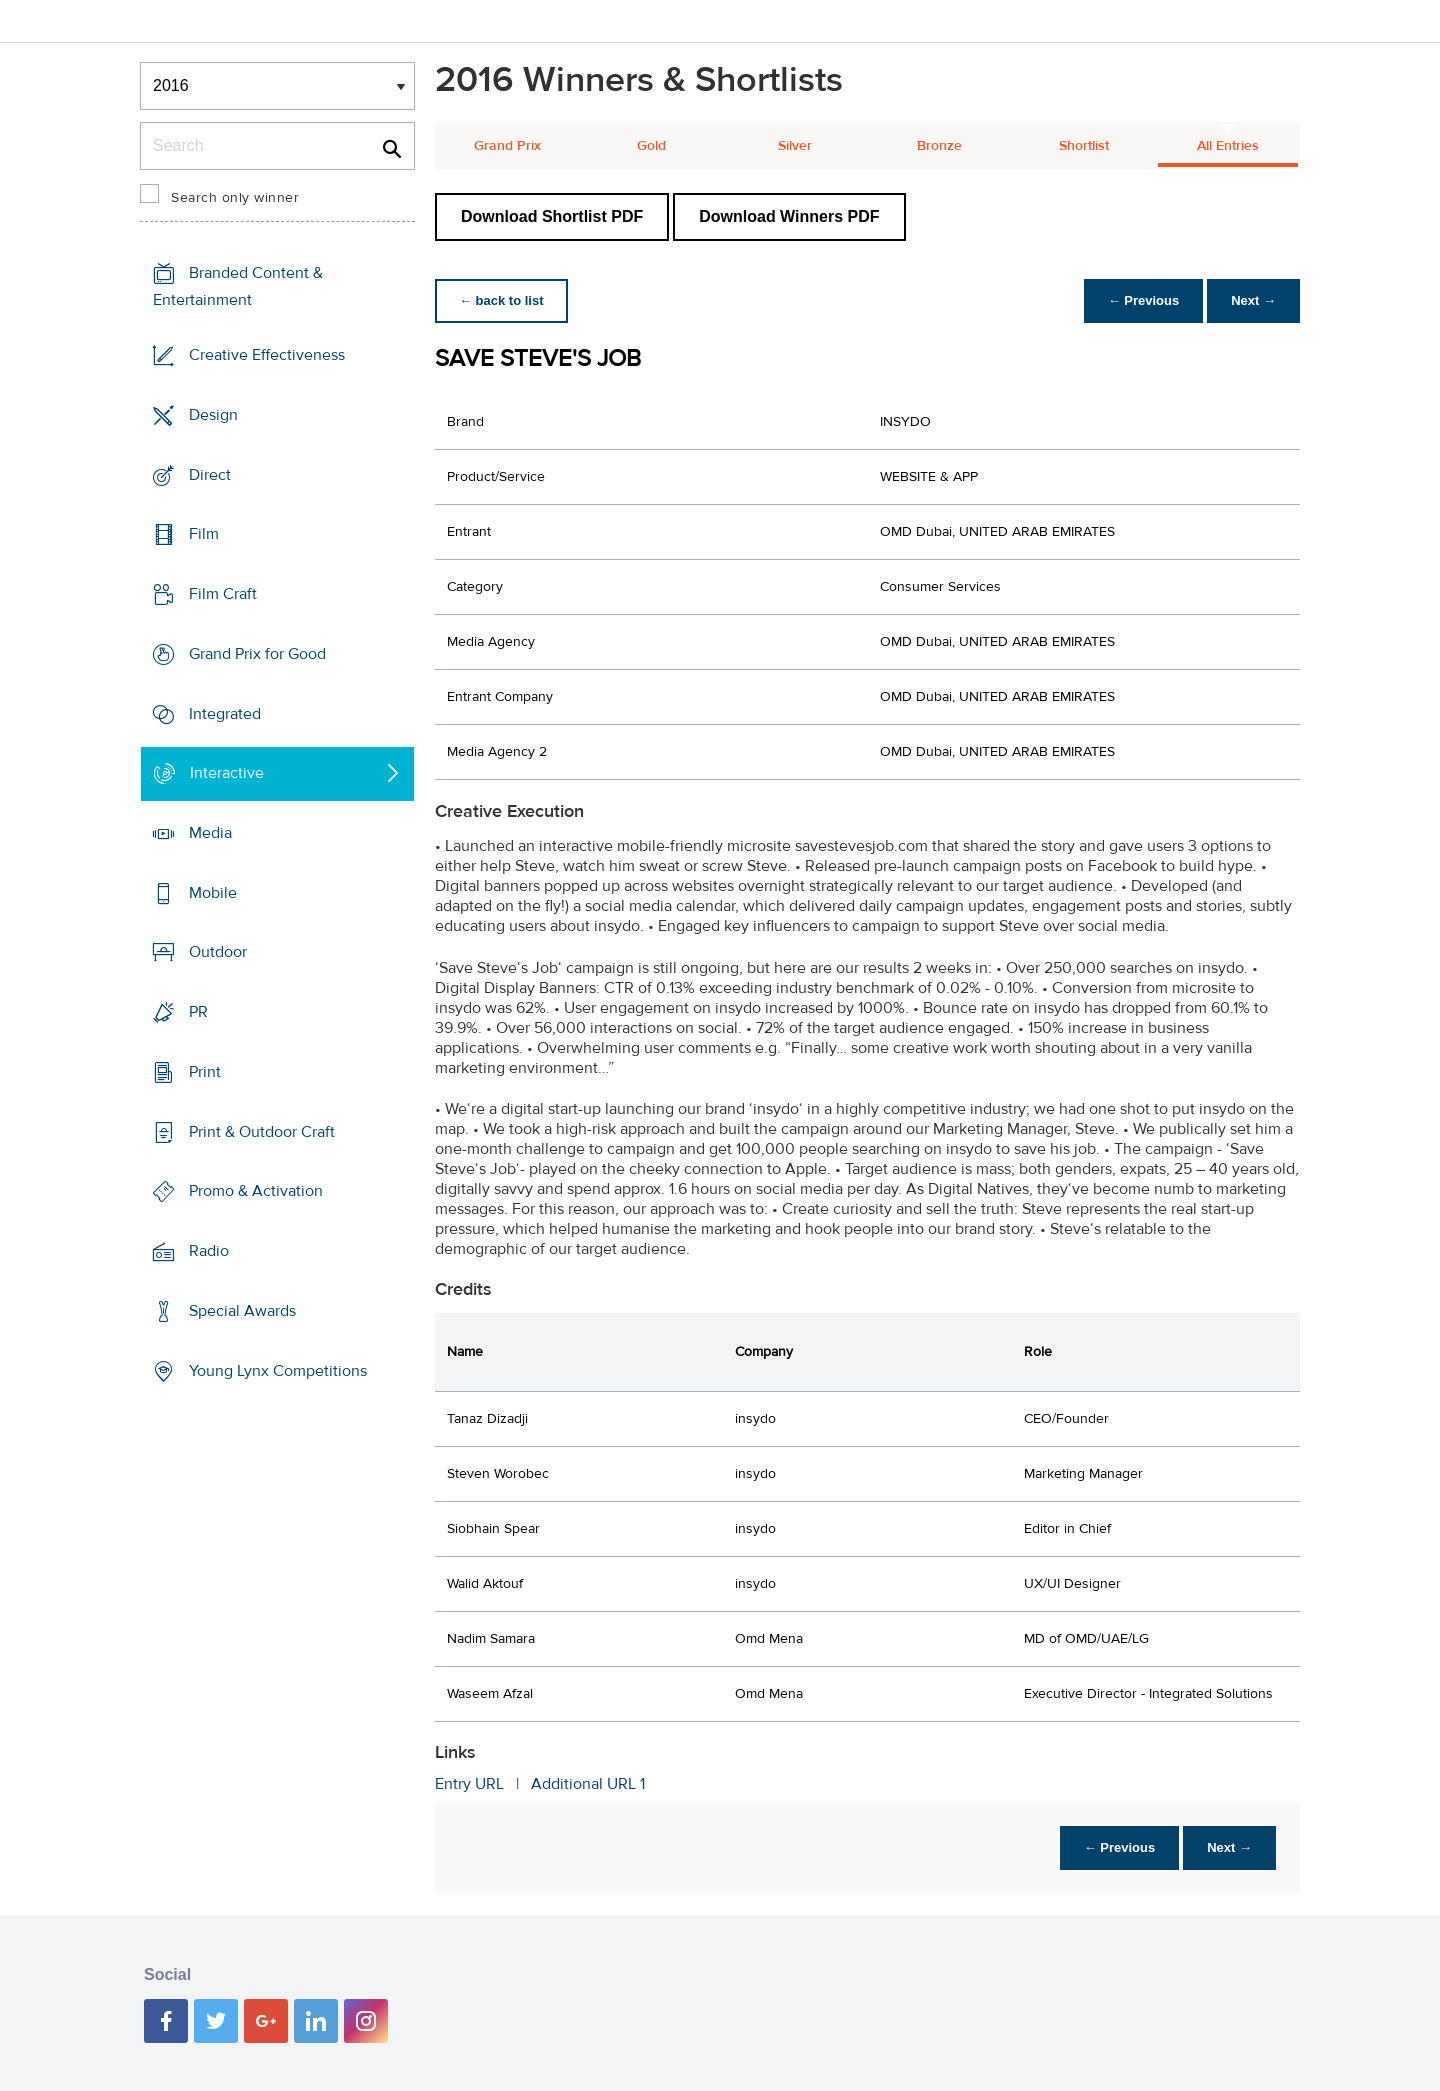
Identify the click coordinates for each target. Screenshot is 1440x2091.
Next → (1253, 300)
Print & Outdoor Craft (262, 1132)
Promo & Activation (256, 1191)
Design (213, 415)
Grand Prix (507, 146)
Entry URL (469, 1784)
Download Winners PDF (789, 216)
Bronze (939, 146)
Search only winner (235, 198)
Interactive (227, 773)
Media (210, 833)
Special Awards (242, 1311)
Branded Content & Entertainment (238, 286)
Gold (651, 146)
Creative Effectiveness (267, 355)
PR (198, 1012)
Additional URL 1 (588, 1784)
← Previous (1144, 300)
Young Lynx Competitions (278, 1370)
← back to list (501, 300)
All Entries (1228, 146)
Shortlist (1084, 146)
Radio (209, 1251)
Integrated (225, 713)
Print (205, 1072)
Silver (795, 146)
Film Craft (223, 594)
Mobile (213, 893)
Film (204, 534)
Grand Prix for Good (257, 654)
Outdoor (218, 952)
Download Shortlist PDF (552, 216)
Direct (210, 474)
